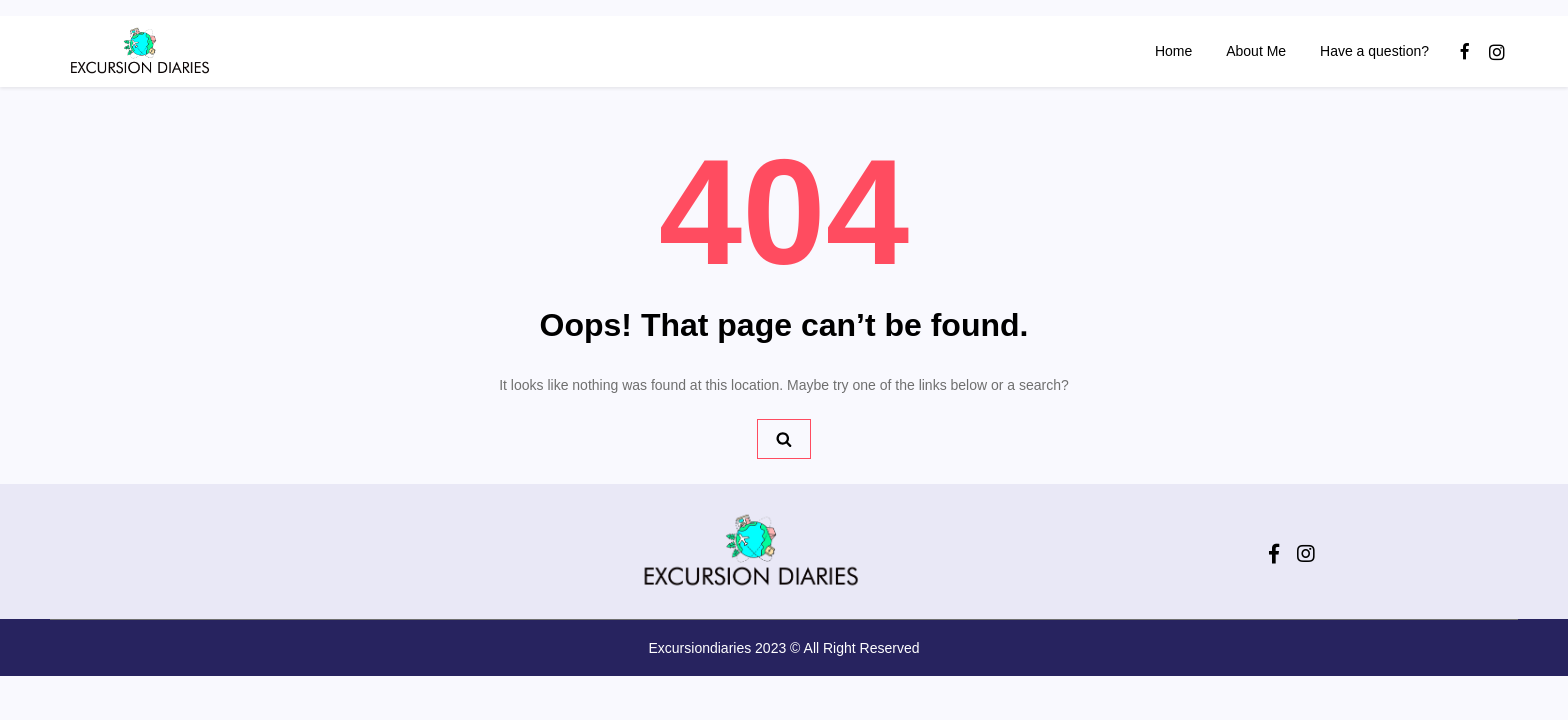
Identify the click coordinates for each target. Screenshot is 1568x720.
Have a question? (1374, 51)
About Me (1256, 51)
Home (1173, 51)
